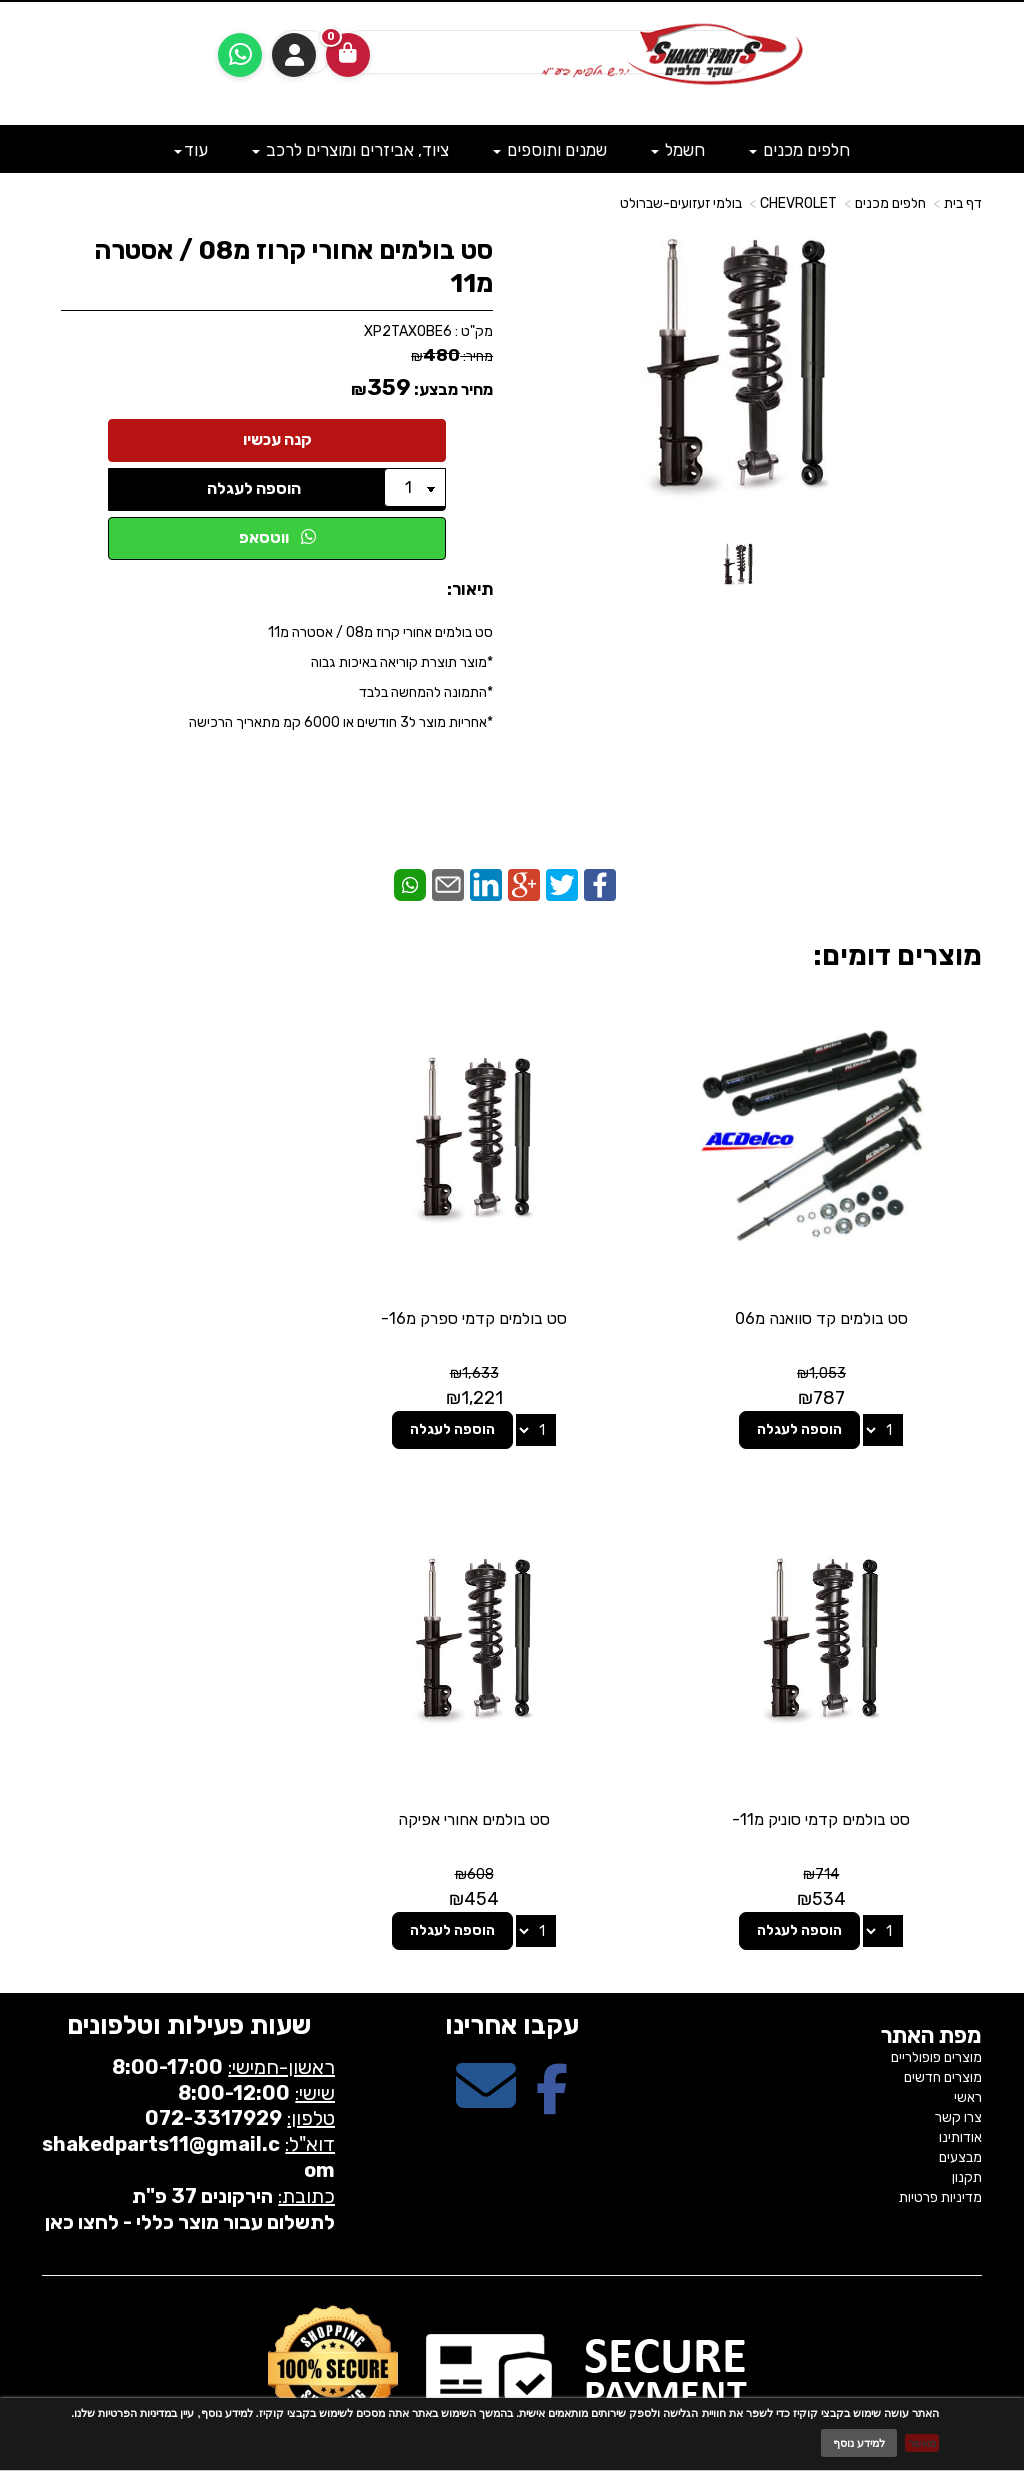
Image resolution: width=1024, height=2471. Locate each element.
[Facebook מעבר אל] (552, 2047)
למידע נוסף (859, 2443)
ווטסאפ (277, 537)
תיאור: (470, 589)
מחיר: (452, 356)
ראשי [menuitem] (968, 2041)
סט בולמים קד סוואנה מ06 (835, 1290)
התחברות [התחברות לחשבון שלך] (294, 55)
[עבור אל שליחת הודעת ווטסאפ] (240, 55)
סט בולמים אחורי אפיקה (835, 1763)
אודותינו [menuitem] (960, 2081)
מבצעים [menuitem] (960, 2101)
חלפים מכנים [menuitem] (799, 150)
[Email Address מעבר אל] (486, 2047)
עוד (191, 150)
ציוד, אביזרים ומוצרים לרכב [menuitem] (350, 150)
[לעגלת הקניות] (348, 55)
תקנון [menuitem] (967, 2121)
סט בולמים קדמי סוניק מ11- (189, 1290)
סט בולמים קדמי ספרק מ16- (512, 1290)
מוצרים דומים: (897, 955)
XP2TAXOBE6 (408, 331)
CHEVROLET (798, 203)
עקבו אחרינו (512, 1969)
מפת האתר (931, 1980)
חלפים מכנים (890, 203)
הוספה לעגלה (254, 488)
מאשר (922, 2443)
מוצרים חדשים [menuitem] (943, 2021)
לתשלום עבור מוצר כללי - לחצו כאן (190, 2166)
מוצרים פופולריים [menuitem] (936, 2001)
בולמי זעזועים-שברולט (681, 203)
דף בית (963, 203)
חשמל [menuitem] (678, 150)
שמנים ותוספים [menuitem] (550, 150)
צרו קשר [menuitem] (958, 2061)
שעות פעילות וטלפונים (189, 1969)
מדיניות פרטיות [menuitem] (940, 2141)
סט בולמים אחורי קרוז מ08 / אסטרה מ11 (293, 267)
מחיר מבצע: (453, 389)
